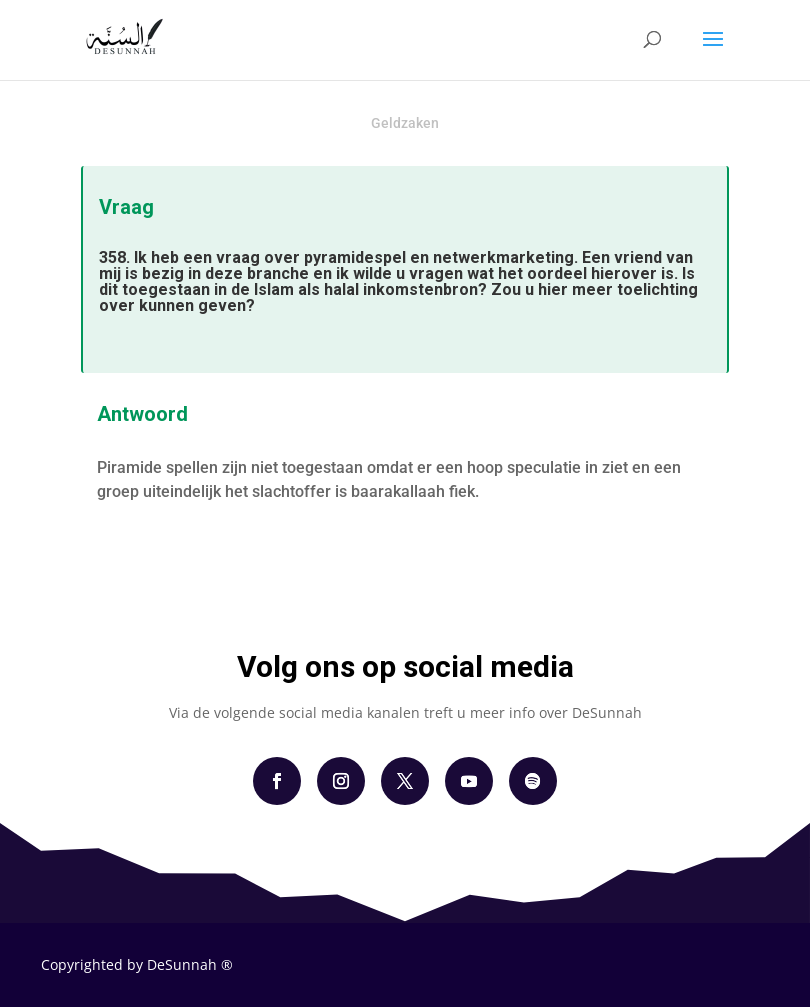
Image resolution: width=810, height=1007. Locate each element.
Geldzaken (405, 123)
